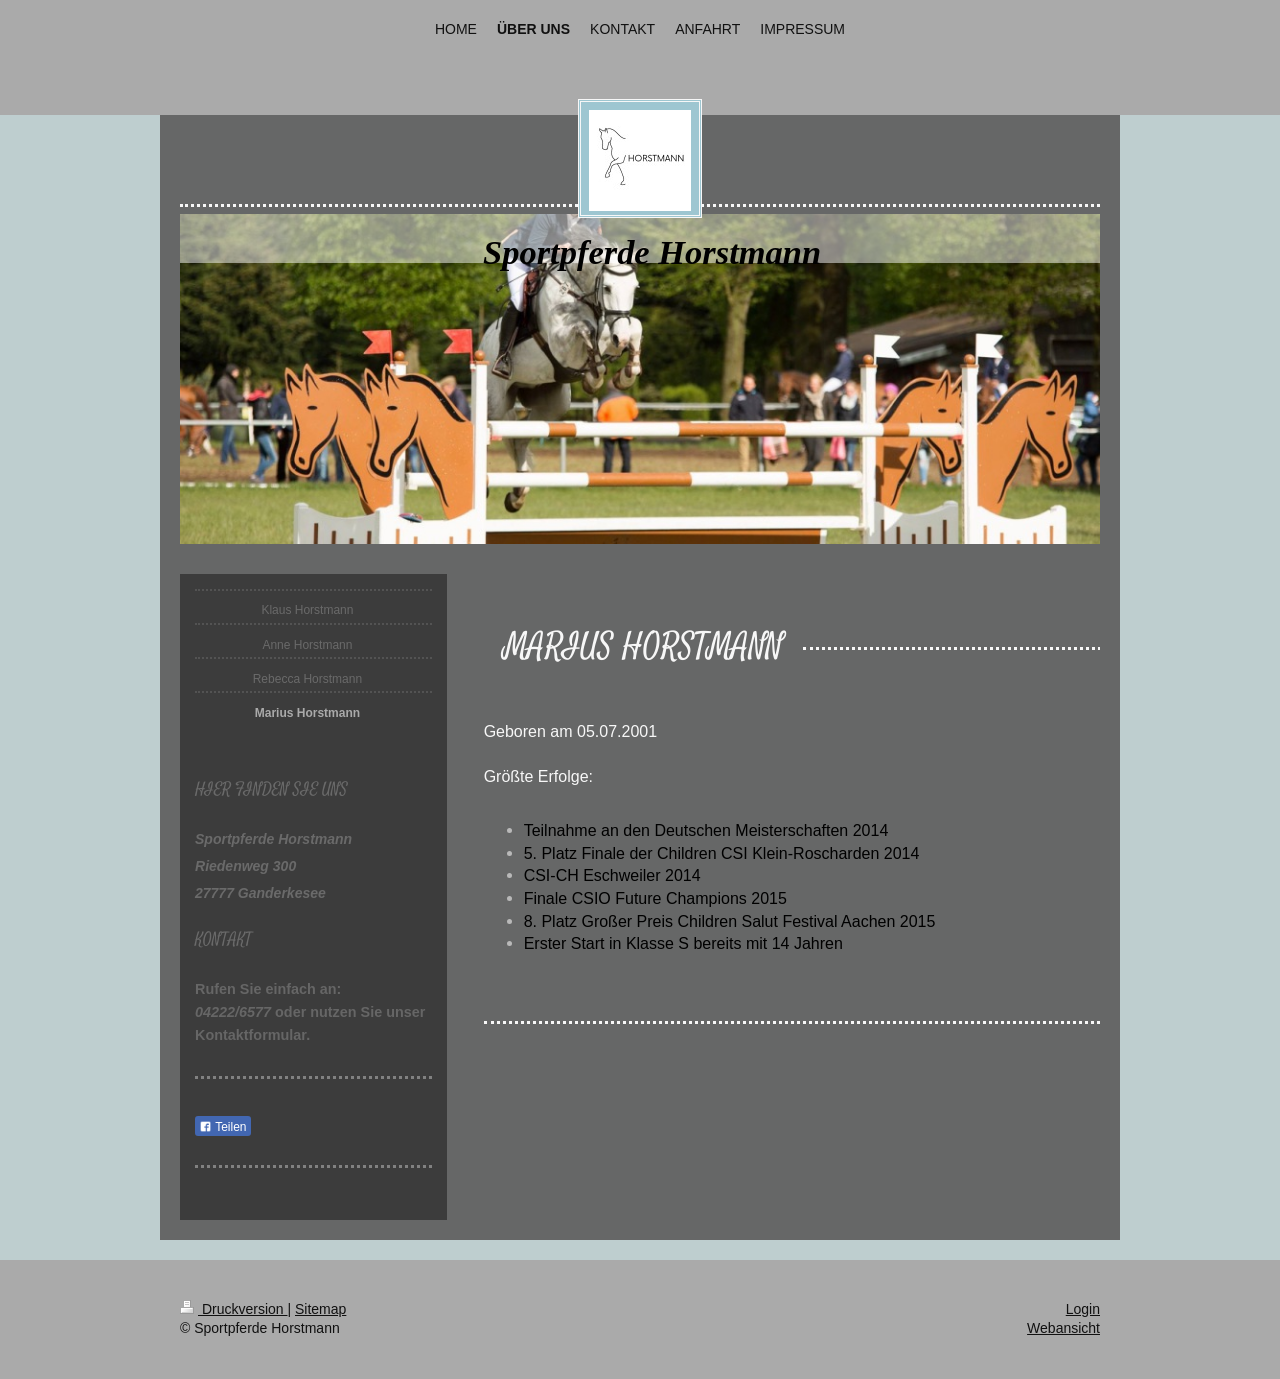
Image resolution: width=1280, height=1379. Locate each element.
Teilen (222, 1127)
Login (1083, 1309)
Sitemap (320, 1309)
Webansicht (1063, 1328)
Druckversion (233, 1309)
